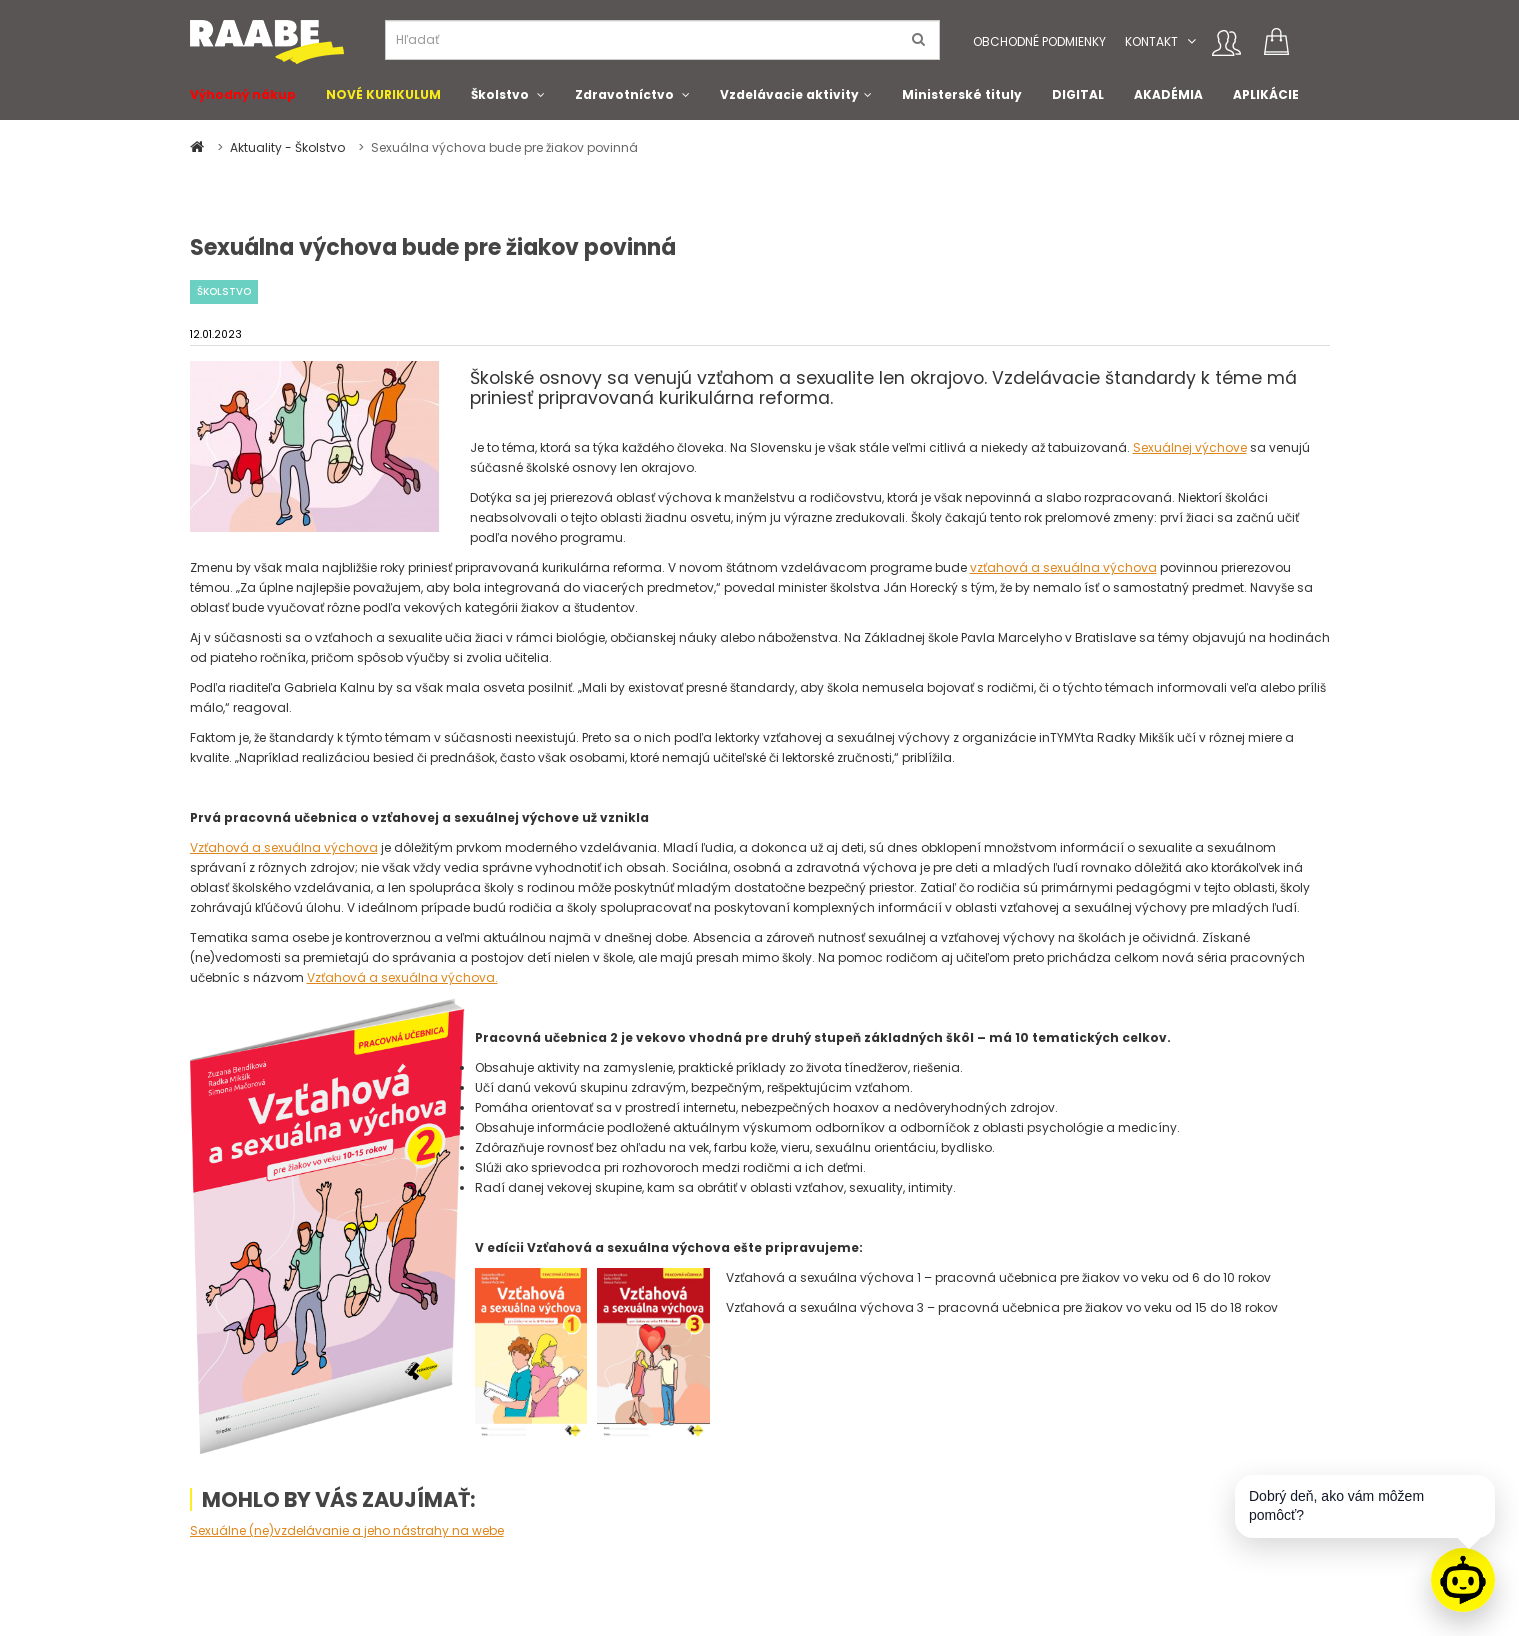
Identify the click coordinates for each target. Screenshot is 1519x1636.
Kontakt (1151, 41)
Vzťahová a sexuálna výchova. (402, 977)
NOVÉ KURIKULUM (383, 94)
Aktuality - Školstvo (289, 147)
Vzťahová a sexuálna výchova (284, 847)
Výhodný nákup (243, 94)
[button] (1191, 41)
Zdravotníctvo (624, 94)
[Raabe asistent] (1463, 1580)
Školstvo (500, 94)
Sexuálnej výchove (1190, 447)
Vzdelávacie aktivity (789, 94)
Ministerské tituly (962, 94)
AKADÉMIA (1168, 94)
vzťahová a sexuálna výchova (1063, 567)
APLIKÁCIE (1266, 94)
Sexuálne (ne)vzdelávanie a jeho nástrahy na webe (347, 1530)
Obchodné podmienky (1039, 41)
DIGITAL (1078, 94)
